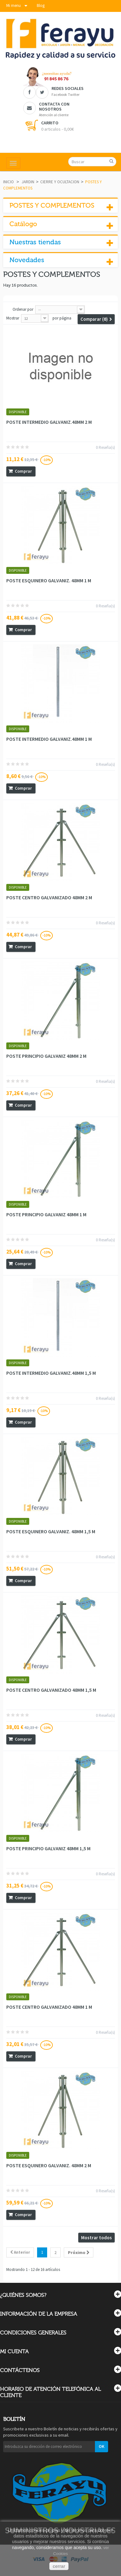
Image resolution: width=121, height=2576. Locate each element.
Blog (41, 5)
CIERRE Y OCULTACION (59, 181)
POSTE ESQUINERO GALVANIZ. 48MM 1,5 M (50, 1531)
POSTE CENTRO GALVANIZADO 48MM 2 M (49, 897)
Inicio (8, 181)
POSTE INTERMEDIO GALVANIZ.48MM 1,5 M (51, 1373)
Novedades (26, 260)
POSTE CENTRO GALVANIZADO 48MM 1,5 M (51, 1690)
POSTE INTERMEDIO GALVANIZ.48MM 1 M (49, 739)
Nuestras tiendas (35, 242)
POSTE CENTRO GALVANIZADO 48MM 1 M (49, 2007)
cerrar (59, 2566)
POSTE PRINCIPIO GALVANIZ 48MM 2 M (46, 1056)
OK (101, 2446)
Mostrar (12, 318)
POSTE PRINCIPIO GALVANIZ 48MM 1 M (46, 1214)
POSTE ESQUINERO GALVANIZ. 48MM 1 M (48, 580)
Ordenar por (23, 309)
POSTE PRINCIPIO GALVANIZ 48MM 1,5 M (48, 1848)
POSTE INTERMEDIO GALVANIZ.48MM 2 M (49, 422)
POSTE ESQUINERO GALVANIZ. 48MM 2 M (48, 2165)
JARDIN (28, 181)
